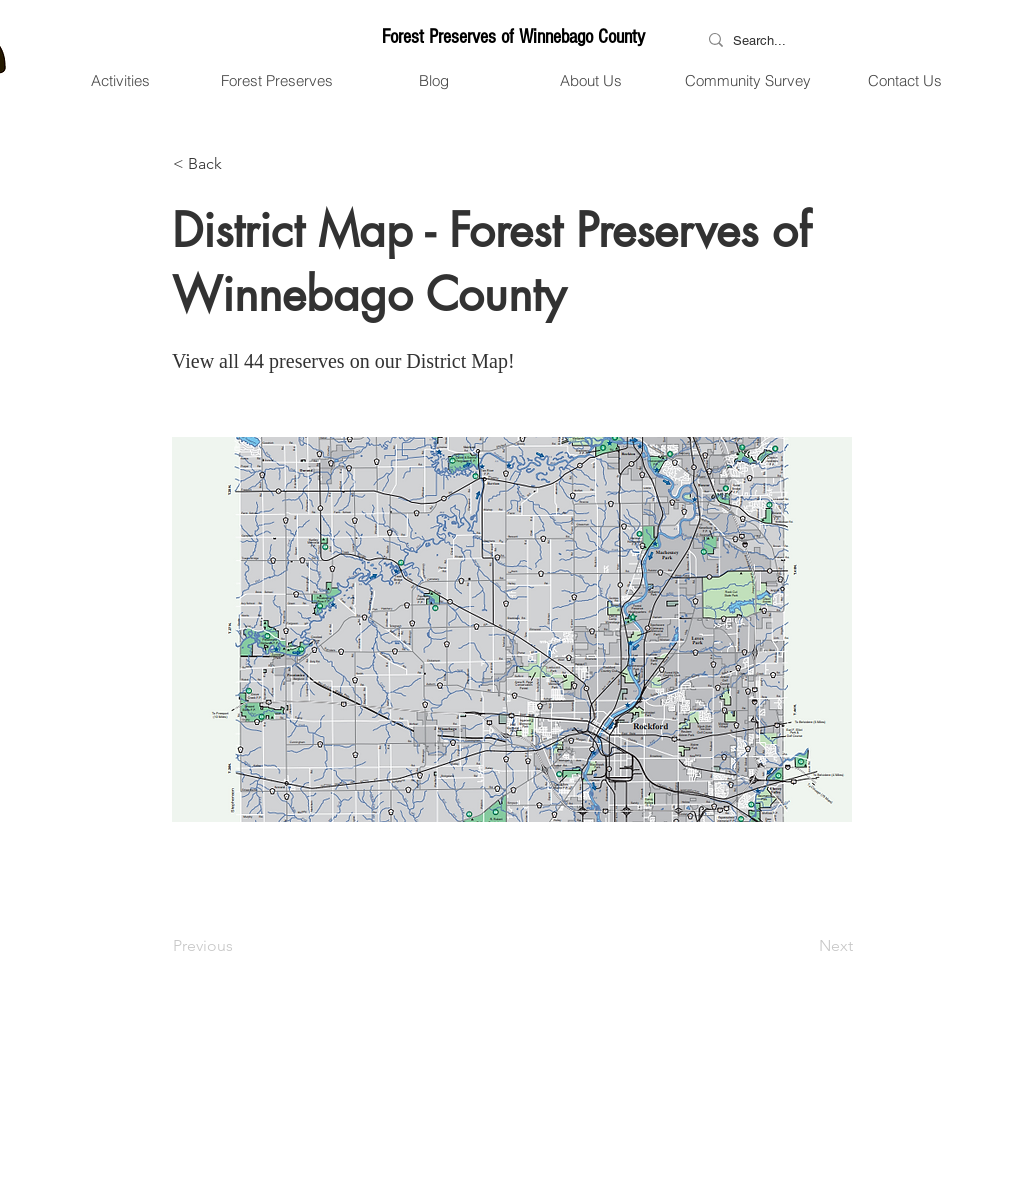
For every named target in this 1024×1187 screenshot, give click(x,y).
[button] (119, 81)
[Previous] (239, 946)
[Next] (803, 946)
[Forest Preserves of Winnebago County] (512, 37)
